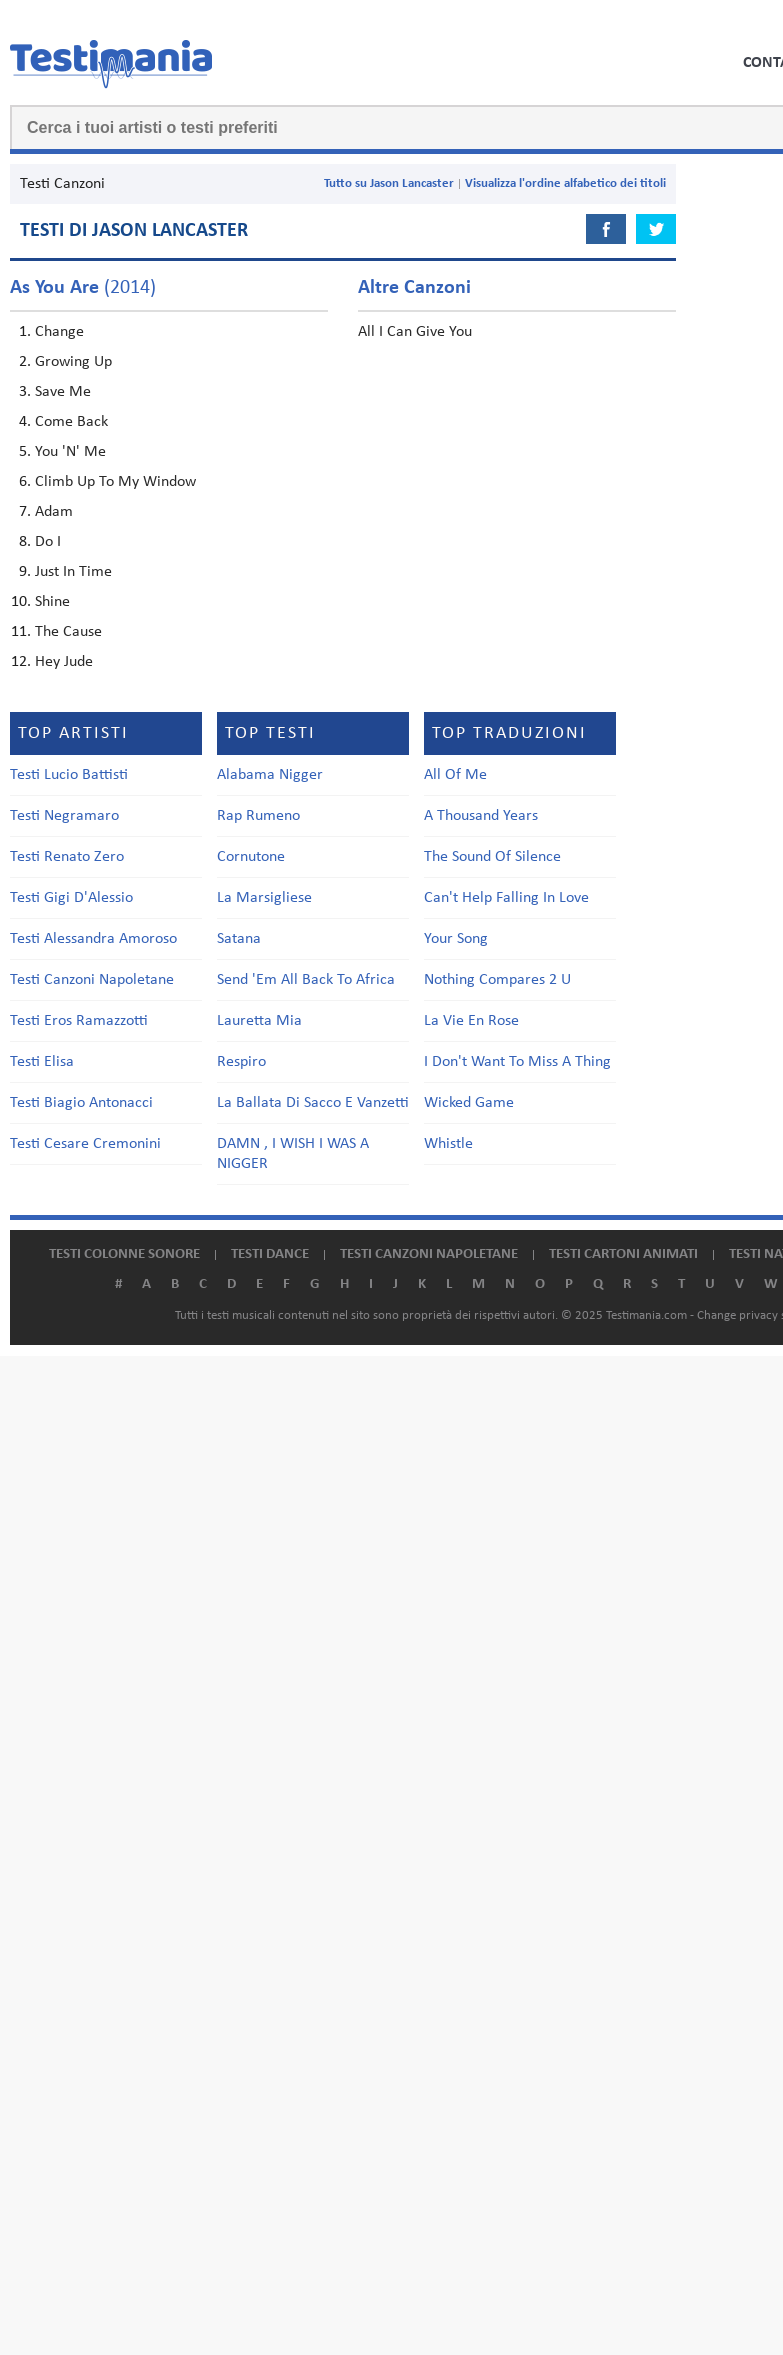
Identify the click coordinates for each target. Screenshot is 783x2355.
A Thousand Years (481, 816)
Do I (48, 542)
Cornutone (251, 857)
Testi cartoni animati (623, 1254)
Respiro (241, 1062)
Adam (54, 512)
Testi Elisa (42, 1062)
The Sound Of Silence (492, 857)
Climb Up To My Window (115, 482)
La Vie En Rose (471, 1021)
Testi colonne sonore (124, 1254)
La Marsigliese (264, 898)
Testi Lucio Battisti (69, 775)
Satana (239, 939)
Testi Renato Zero (67, 857)
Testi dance (270, 1254)
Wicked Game (469, 1103)
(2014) (83, 288)
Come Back (71, 422)
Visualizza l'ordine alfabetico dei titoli (565, 183)
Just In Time (73, 572)
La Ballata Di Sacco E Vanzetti (313, 1103)
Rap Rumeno (258, 816)
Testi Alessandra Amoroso (93, 939)
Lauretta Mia (259, 1021)
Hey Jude (64, 662)
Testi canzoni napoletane (429, 1254)
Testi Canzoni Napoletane (92, 980)
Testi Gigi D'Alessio (71, 898)
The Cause (68, 632)
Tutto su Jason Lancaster (389, 183)
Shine (52, 602)
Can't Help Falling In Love (506, 898)
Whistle (448, 1144)
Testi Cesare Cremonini (85, 1144)
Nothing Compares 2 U (497, 980)
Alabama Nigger (270, 775)
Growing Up (73, 362)
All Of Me (455, 775)
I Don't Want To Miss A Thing (517, 1062)
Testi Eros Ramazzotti (79, 1021)
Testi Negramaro (64, 816)
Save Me (63, 392)
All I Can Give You (415, 332)
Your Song (456, 939)
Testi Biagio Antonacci (81, 1103)
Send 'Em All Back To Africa (306, 980)
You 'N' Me (70, 452)
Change (59, 332)
